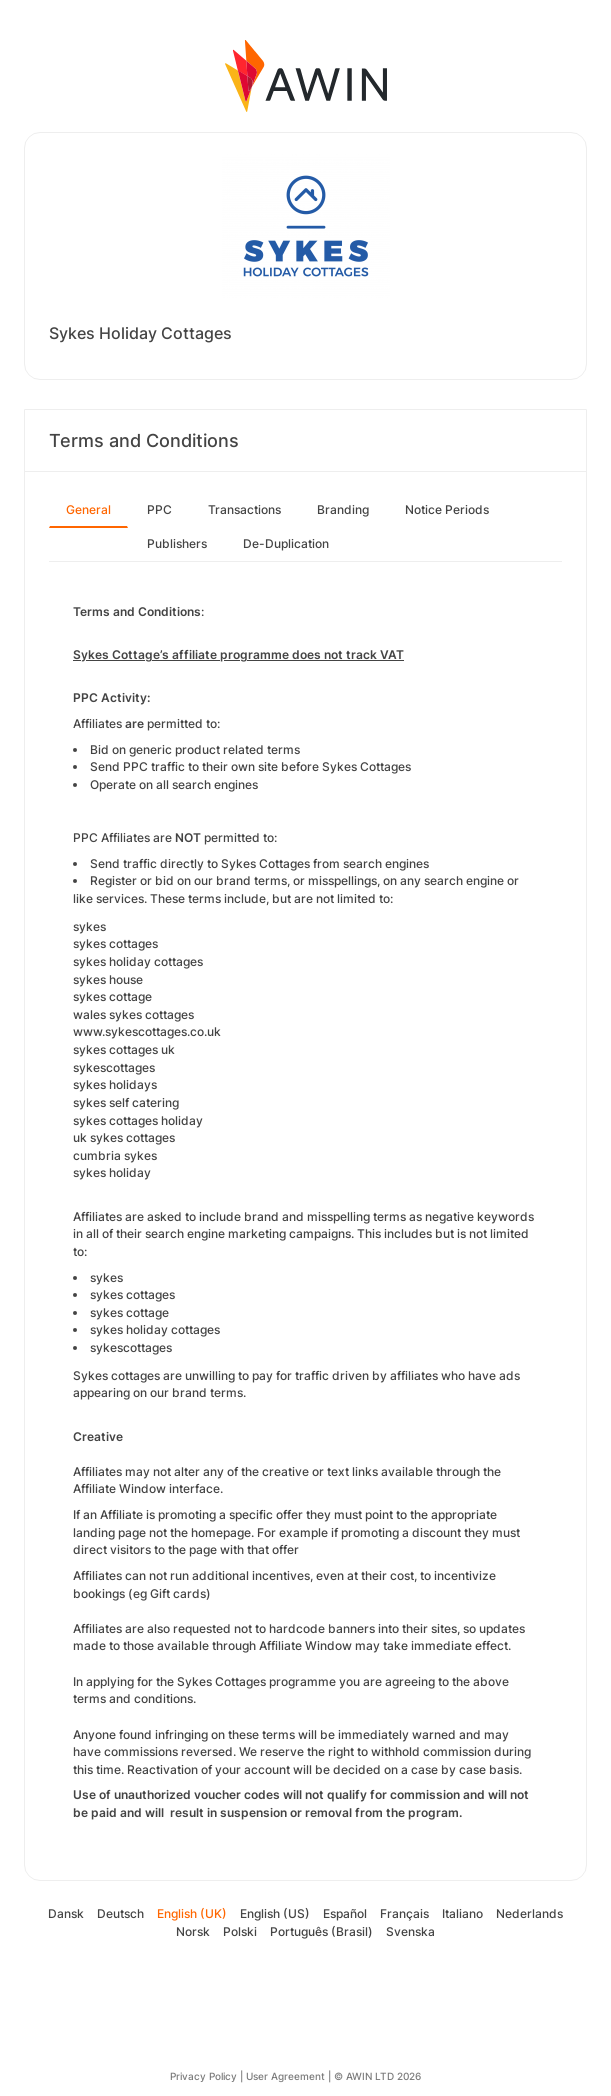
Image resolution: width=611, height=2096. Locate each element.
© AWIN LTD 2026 (377, 2076)
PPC (159, 509)
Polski (240, 1931)
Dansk (66, 1913)
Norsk (193, 1931)
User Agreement (285, 2076)
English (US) (275, 1913)
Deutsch (120, 1913)
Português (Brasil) (321, 1931)
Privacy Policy (203, 2076)
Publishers (177, 543)
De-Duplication (286, 543)
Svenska (410, 1931)
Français (404, 1913)
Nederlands (529, 1913)
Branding (343, 509)
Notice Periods (447, 509)
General (88, 509)
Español (345, 1913)
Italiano (462, 1913)
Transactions (244, 509)
